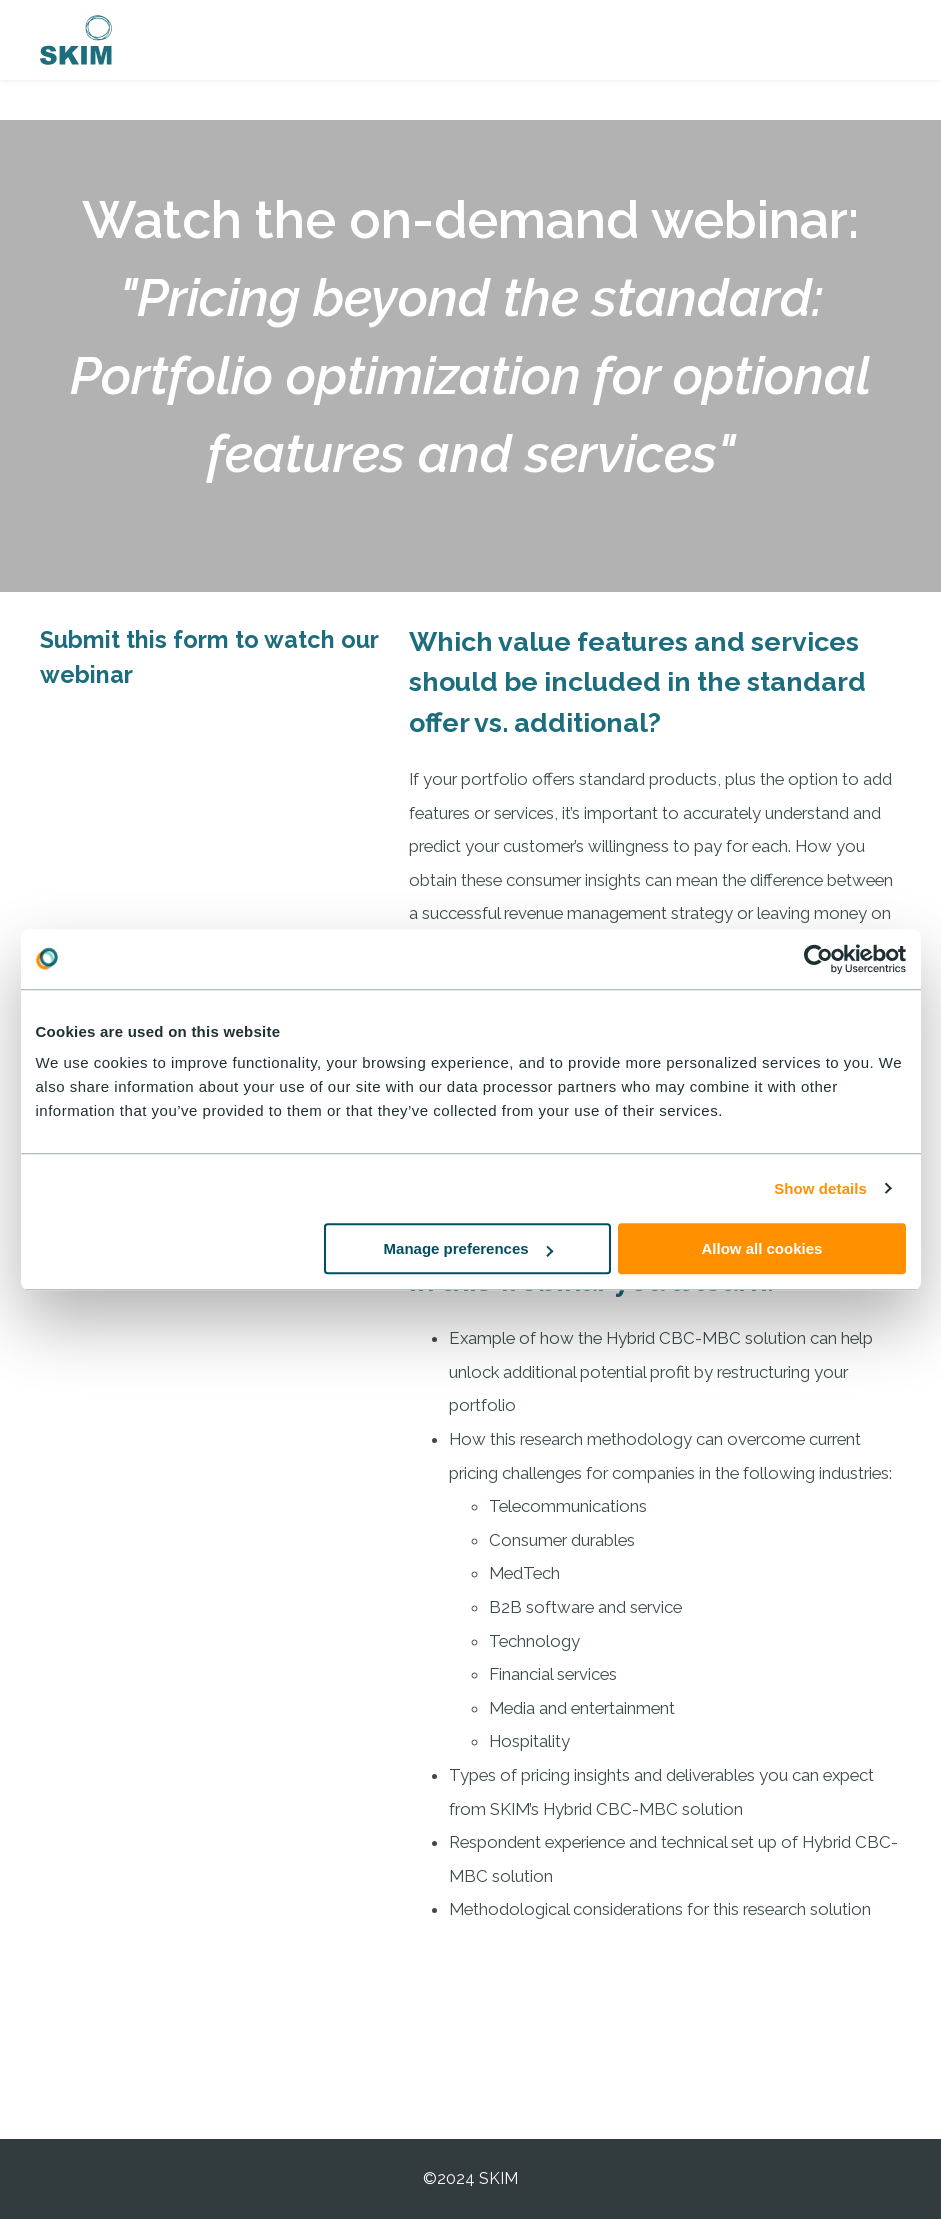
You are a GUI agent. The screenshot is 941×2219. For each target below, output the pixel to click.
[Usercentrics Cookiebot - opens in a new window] (818, 959)
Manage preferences (468, 1248)
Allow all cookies (762, 1248)
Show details (820, 1188)
